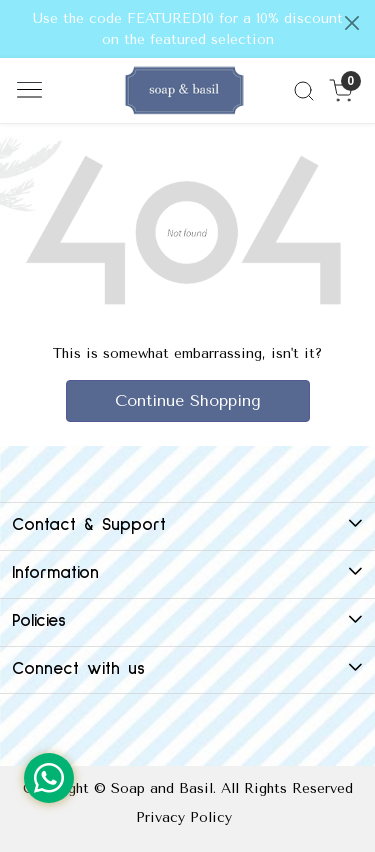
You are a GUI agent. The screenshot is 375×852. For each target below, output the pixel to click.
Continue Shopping (188, 400)
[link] (303, 91)
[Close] (352, 23)
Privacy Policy (184, 817)
